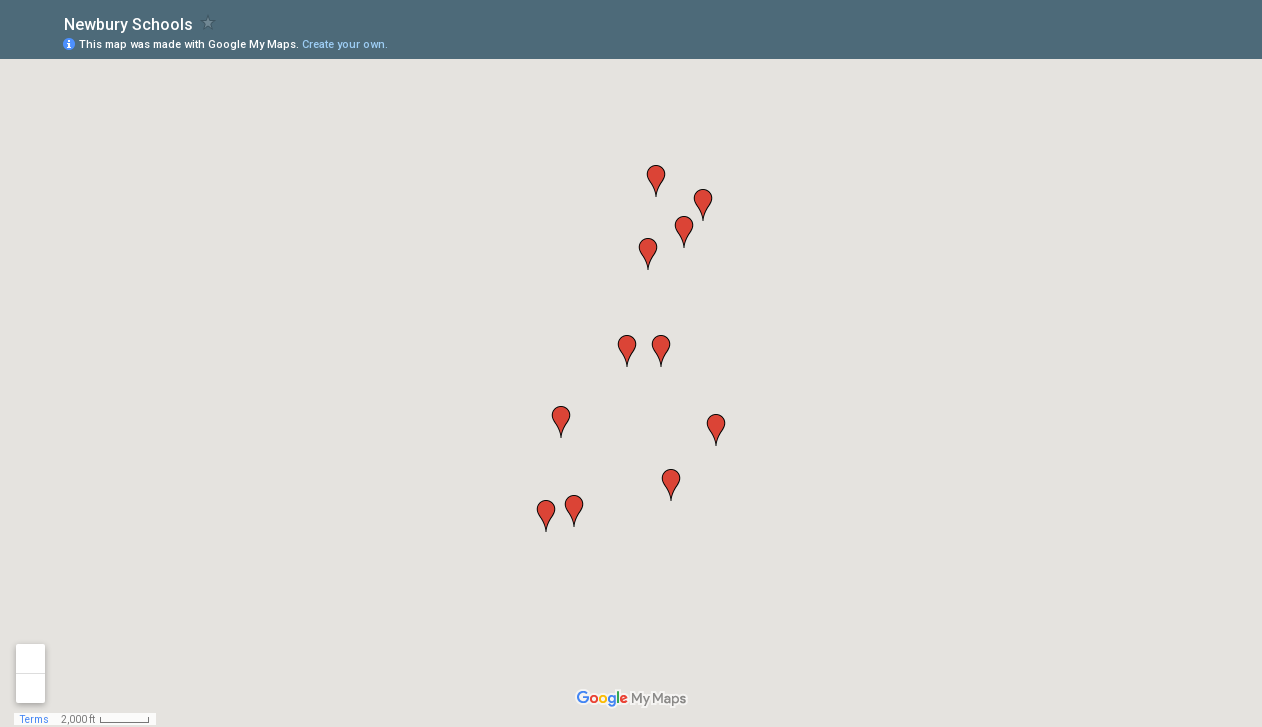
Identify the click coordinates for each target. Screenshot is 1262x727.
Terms (34, 719)
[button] (574, 511)
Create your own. (345, 44)
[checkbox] (208, 22)
